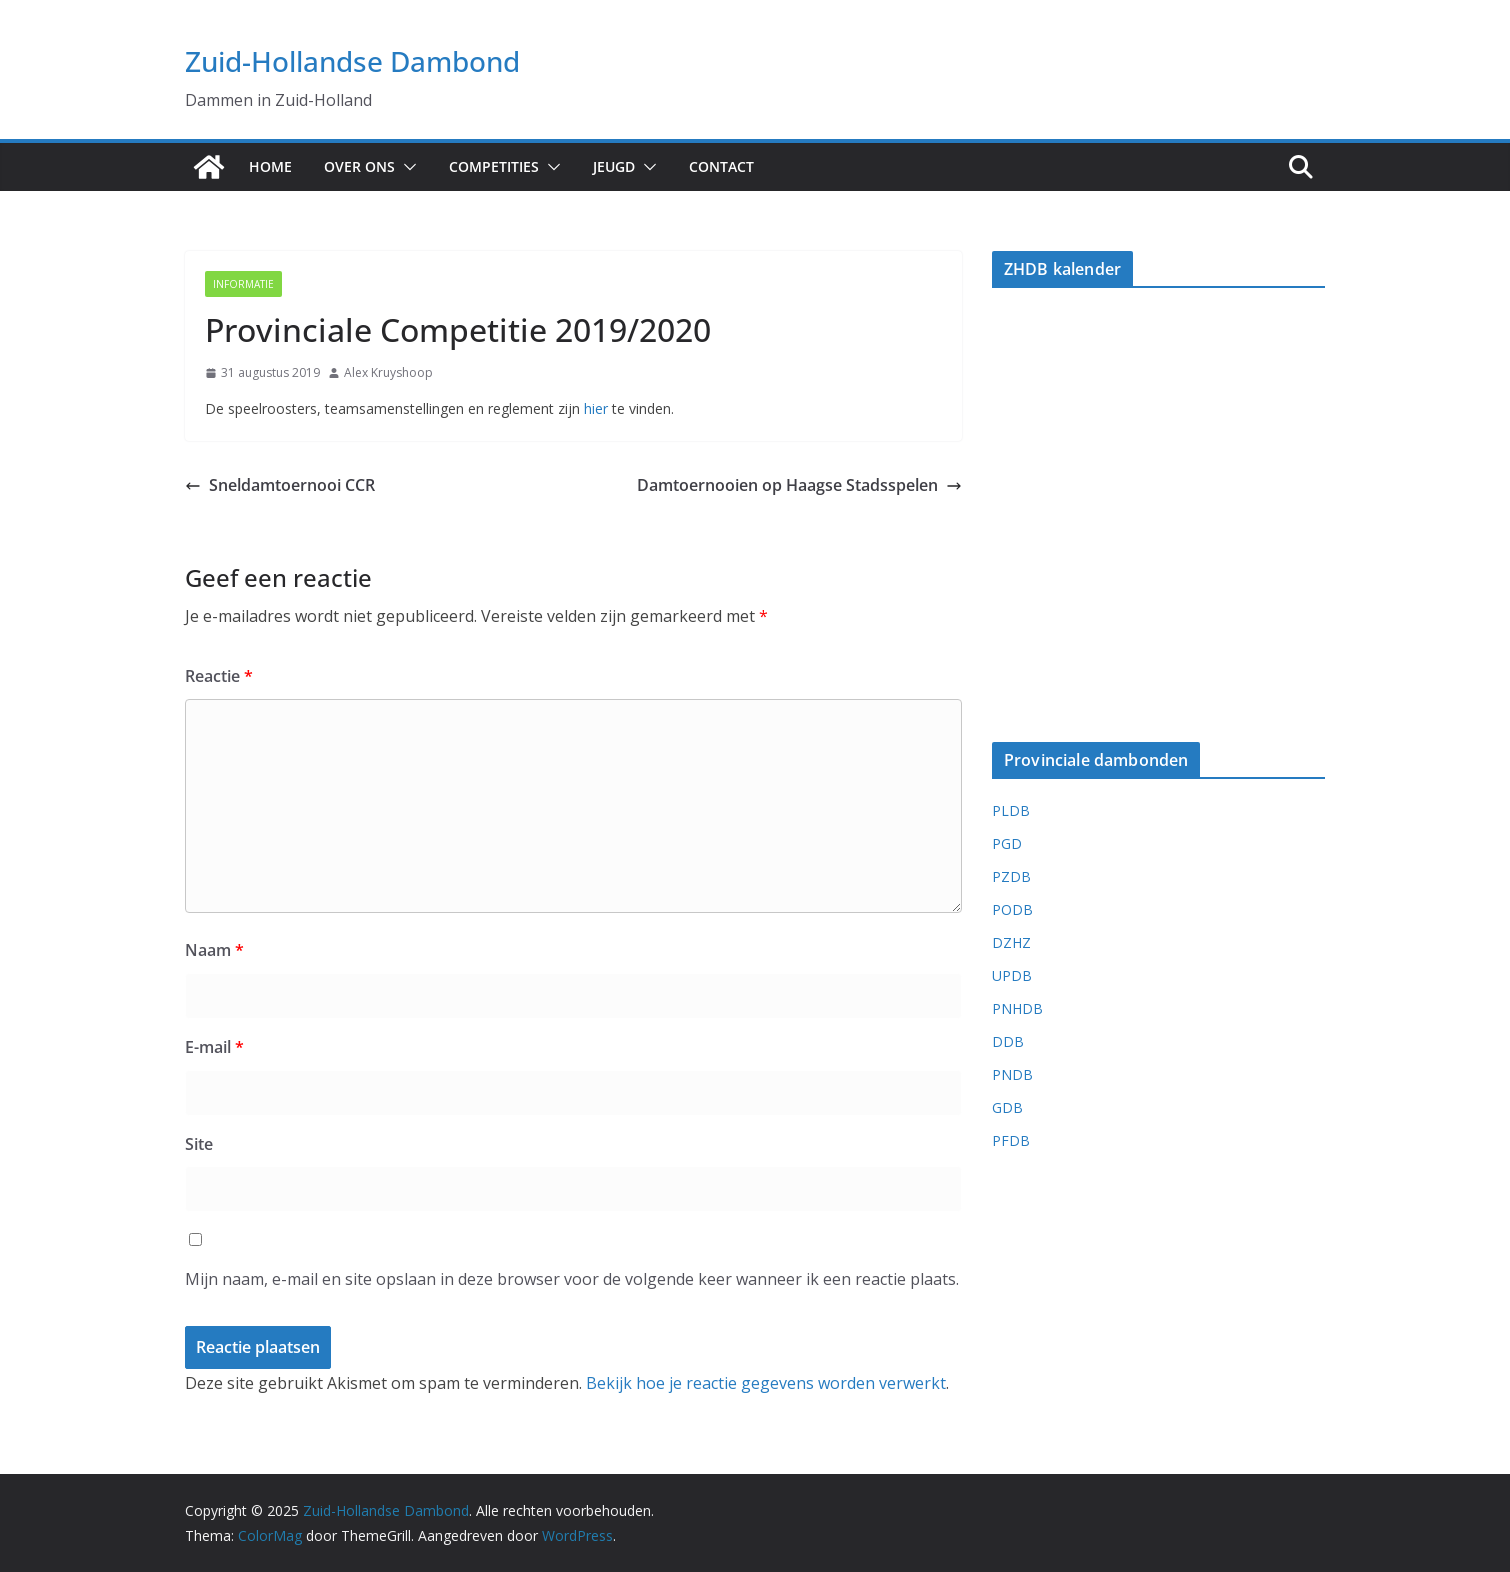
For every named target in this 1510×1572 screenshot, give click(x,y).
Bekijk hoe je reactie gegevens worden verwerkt (766, 1383)
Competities (494, 166)
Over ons (359, 166)
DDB (1008, 1041)
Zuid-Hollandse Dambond (352, 61)
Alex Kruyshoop (388, 372)
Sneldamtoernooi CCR (280, 485)
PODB (1012, 909)
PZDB (1011, 876)
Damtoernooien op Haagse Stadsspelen (799, 485)
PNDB (1012, 1074)
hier (596, 408)
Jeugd (614, 166)
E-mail (214, 1047)
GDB (1007, 1107)
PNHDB (1017, 1008)
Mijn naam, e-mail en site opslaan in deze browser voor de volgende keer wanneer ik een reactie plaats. (572, 1279)
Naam (214, 950)
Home (270, 166)
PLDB (1011, 810)
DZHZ (1011, 942)
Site (199, 1144)
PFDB (1011, 1140)
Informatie (243, 284)
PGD (1007, 843)
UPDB (1012, 975)
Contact (721, 166)
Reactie (219, 676)
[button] (406, 167)
